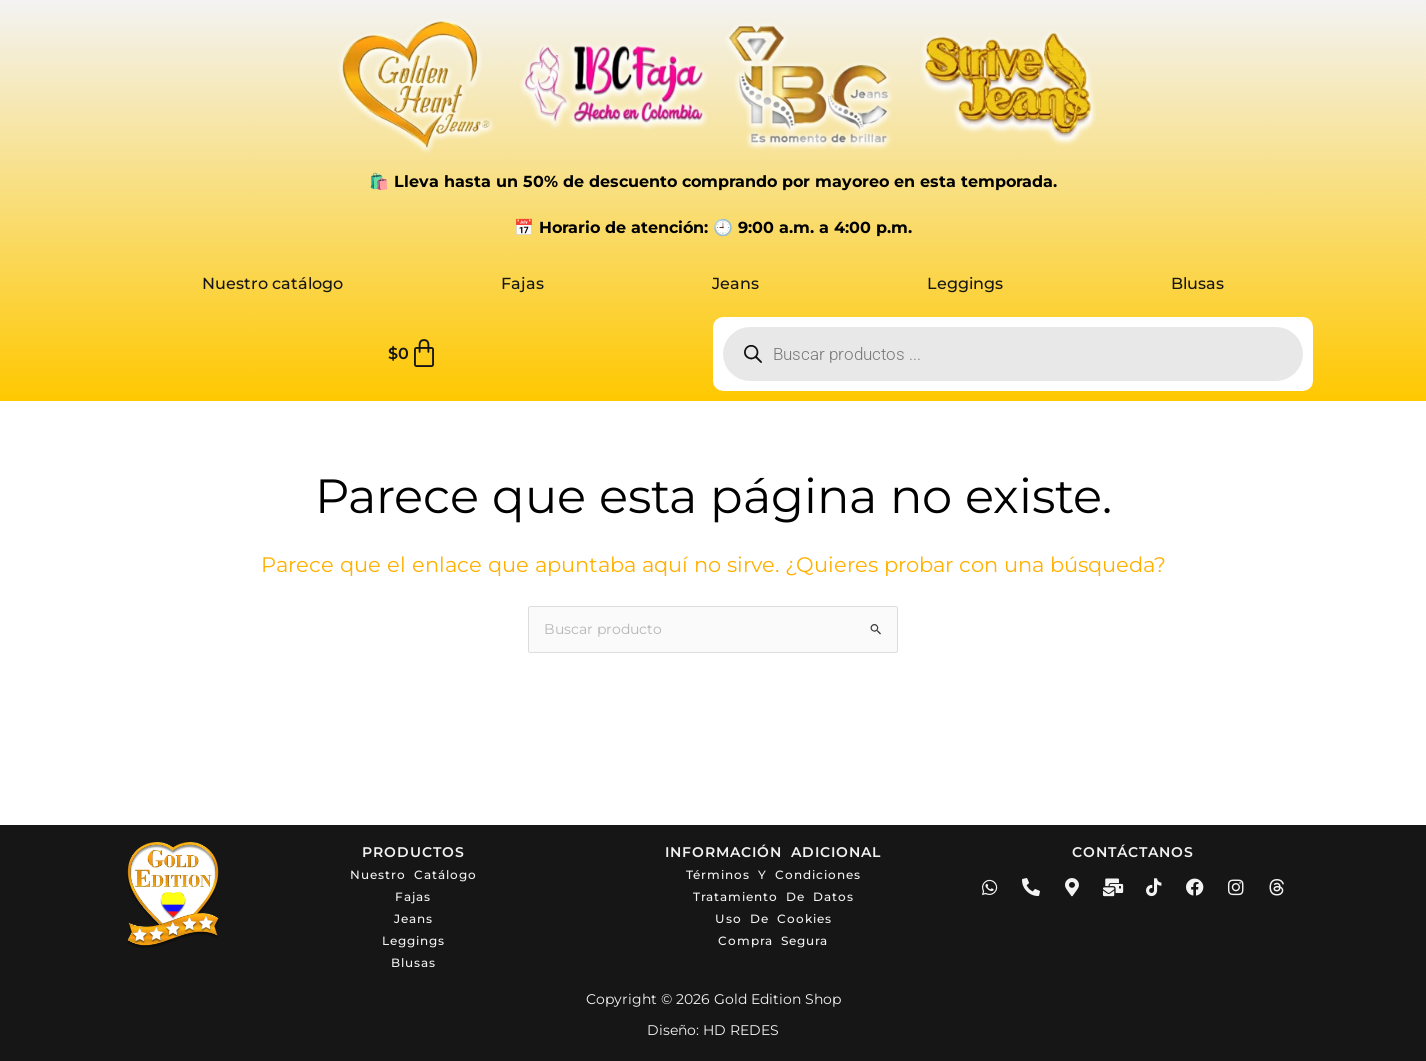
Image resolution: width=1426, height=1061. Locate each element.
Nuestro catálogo (272, 283)
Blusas (1197, 283)
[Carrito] (413, 354)
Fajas (522, 283)
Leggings (965, 283)
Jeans (735, 283)
